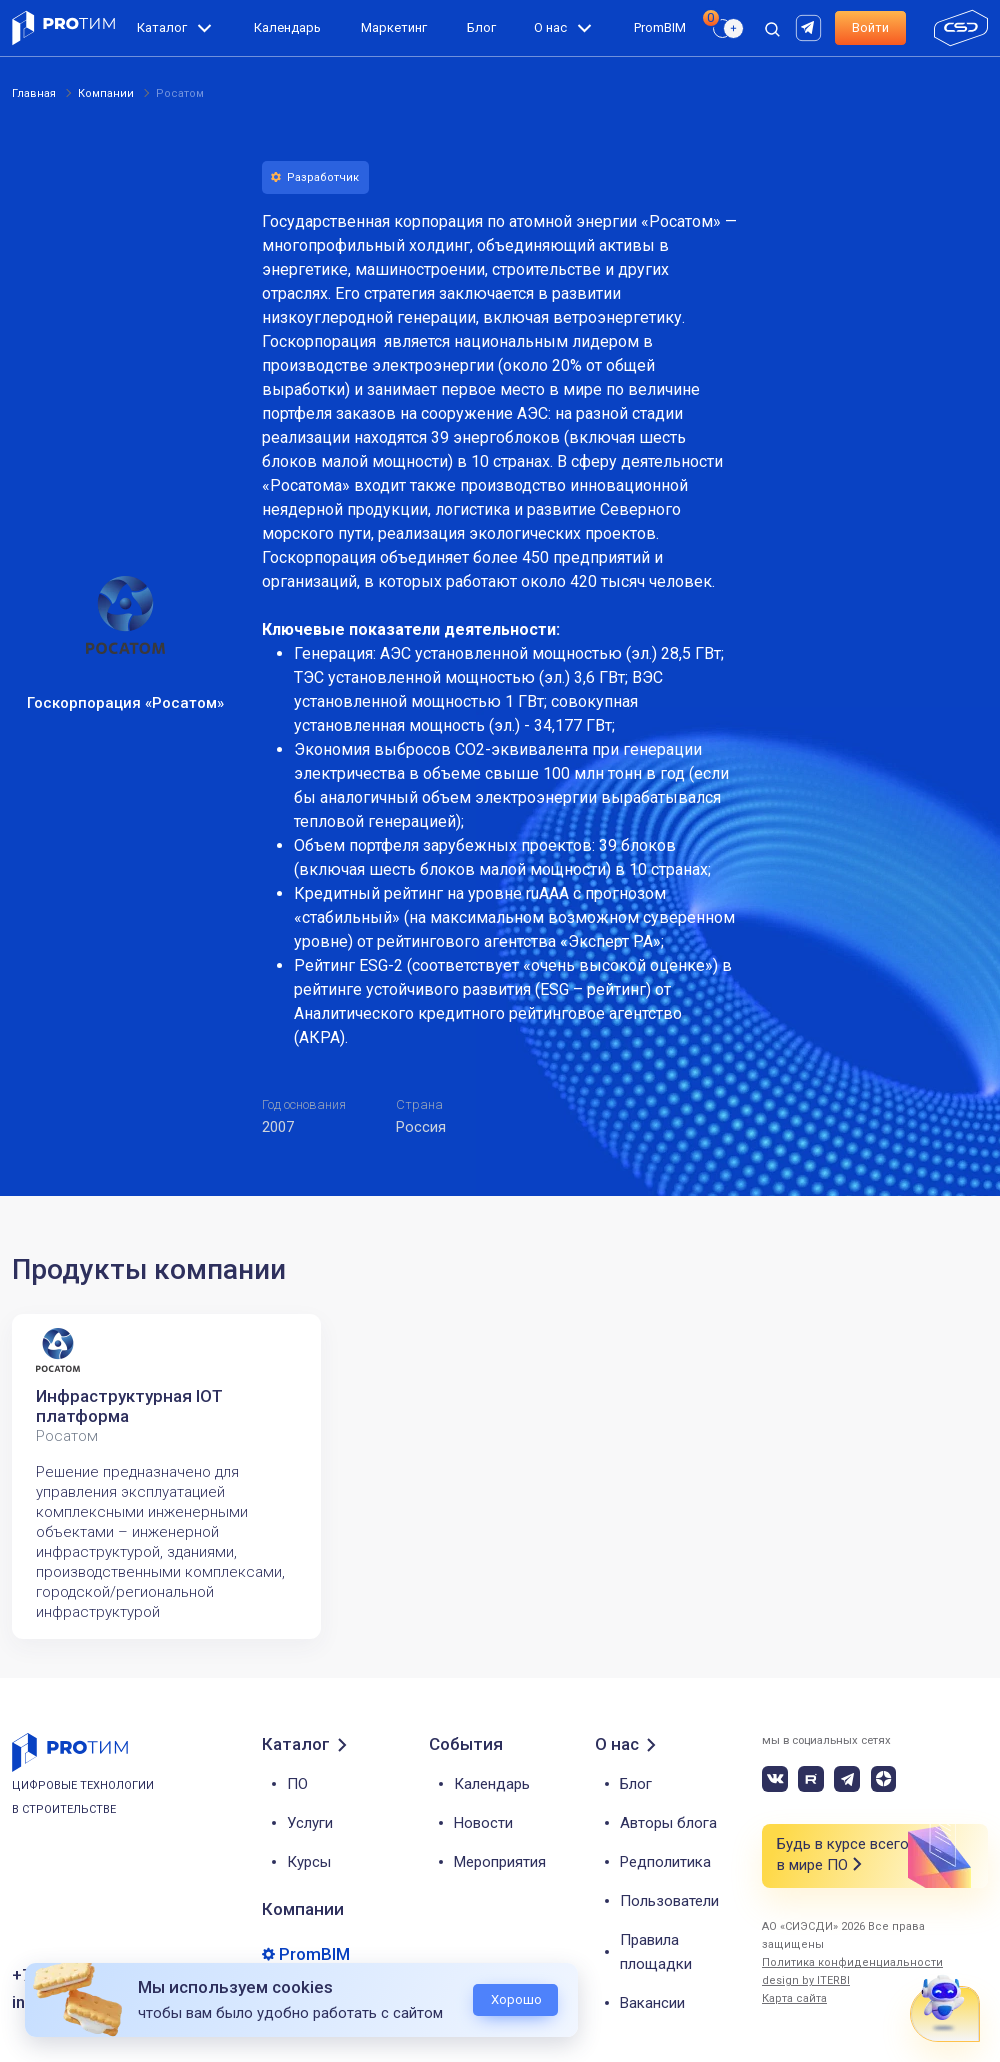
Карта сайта (794, 1998)
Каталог (162, 27)
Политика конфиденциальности (852, 1962)
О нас (550, 27)
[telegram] (847, 1779)
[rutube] (811, 26)
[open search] (772, 28)
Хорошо (516, 1999)
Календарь (287, 27)
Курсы (309, 1862)
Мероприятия (500, 1862)
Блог (481, 27)
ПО (297, 1784)
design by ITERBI (806, 1980)
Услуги (310, 1823)
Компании (303, 1909)
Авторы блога (668, 1823)
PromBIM (660, 27)
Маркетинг (394, 27)
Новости (483, 1823)
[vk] (775, 1779)
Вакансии (652, 2003)
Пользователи (669, 1901)
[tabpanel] (166, 1476)
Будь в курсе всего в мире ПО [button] (843, 1855)
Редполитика (665, 1862)
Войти (870, 27)
